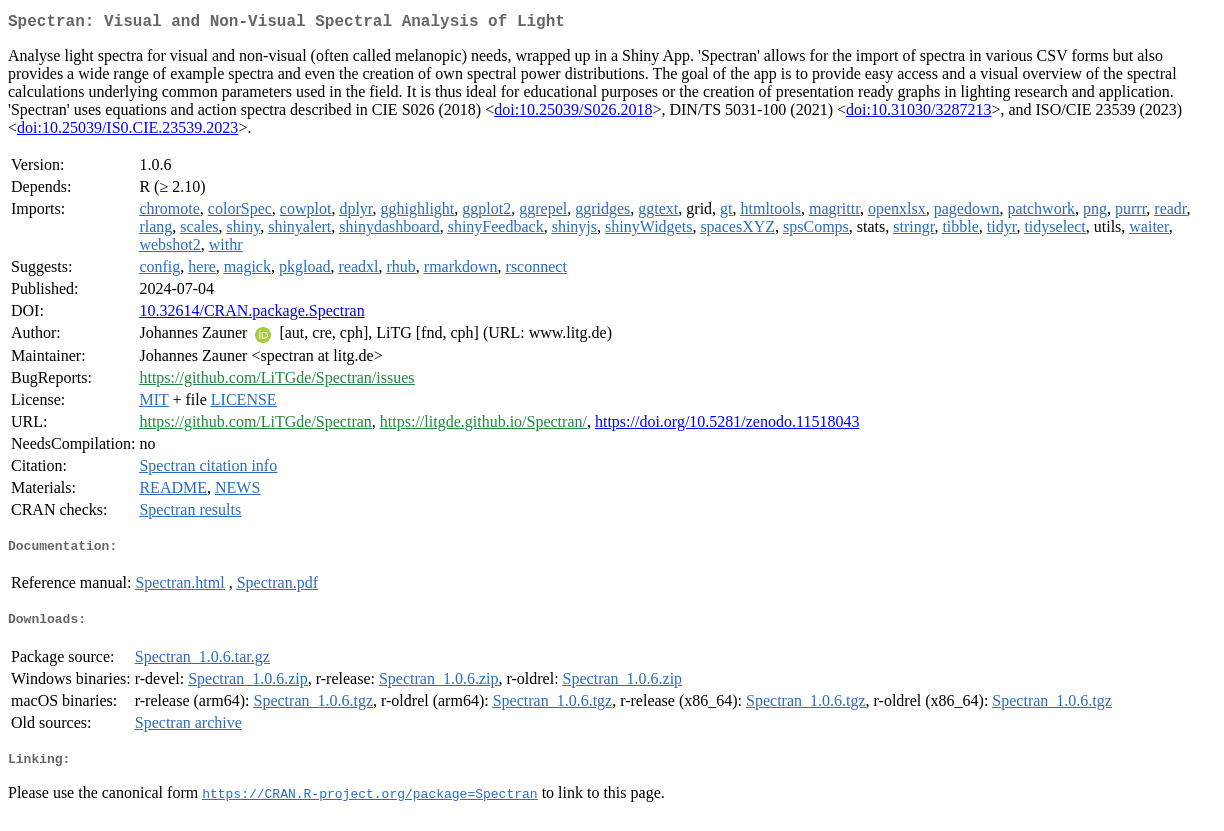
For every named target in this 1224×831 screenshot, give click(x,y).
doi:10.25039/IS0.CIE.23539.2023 (127, 131)
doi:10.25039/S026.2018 (573, 113)
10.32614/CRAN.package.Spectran (251, 314)
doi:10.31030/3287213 (918, 113)
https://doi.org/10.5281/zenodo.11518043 (727, 425)
